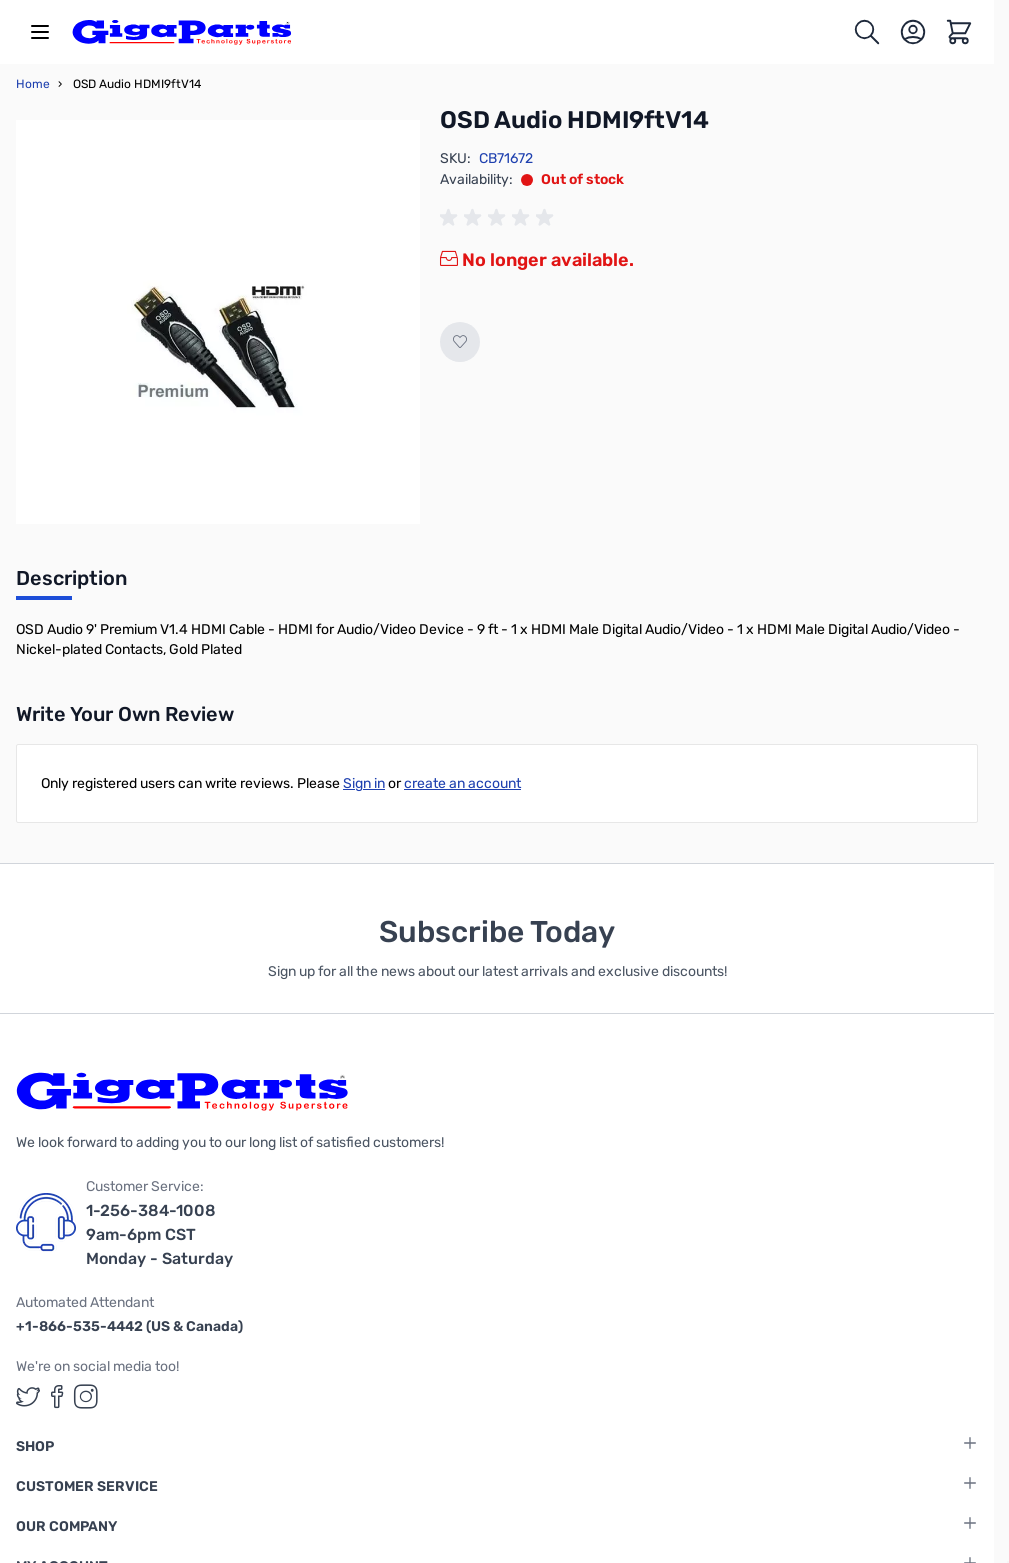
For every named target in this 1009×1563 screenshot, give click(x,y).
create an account (462, 783)
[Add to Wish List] (460, 342)
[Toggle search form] (867, 32)
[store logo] (182, 32)
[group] (500, 218)
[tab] (71, 584)
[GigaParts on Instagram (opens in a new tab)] (86, 1396)
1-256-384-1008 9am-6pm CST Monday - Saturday (159, 1234)
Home (33, 84)
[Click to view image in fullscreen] (218, 322)
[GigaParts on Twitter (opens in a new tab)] (28, 1396)
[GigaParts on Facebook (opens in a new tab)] (57, 1396)
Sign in (364, 783)
